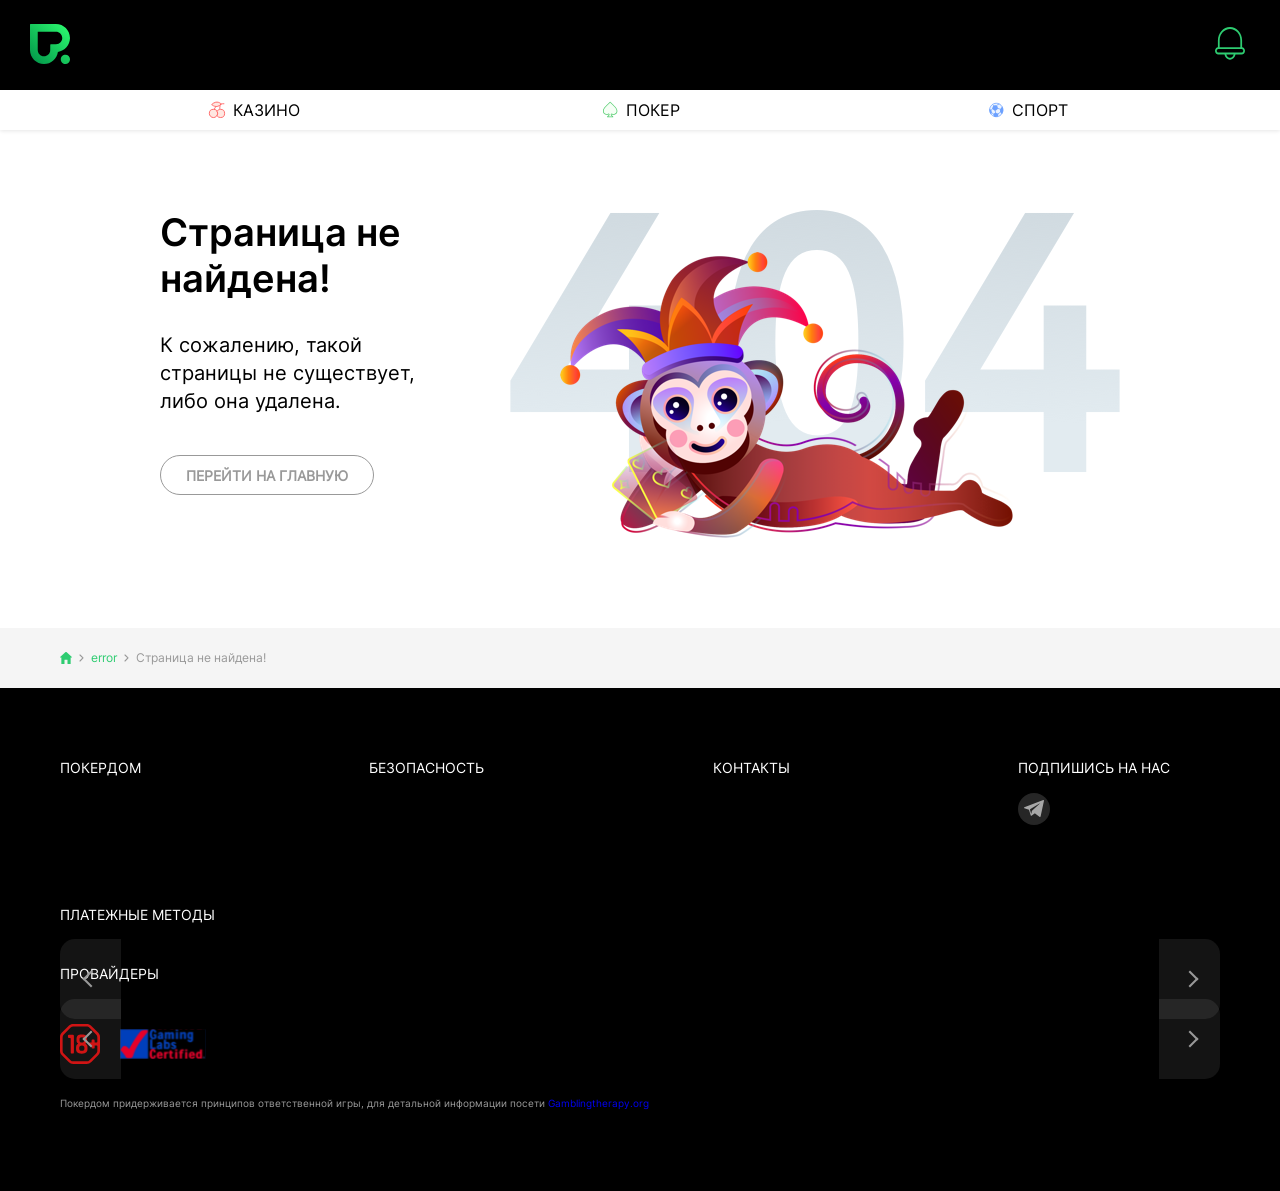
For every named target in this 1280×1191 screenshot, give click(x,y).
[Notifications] (1230, 45)
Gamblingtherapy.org (598, 1103)
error (104, 658)
